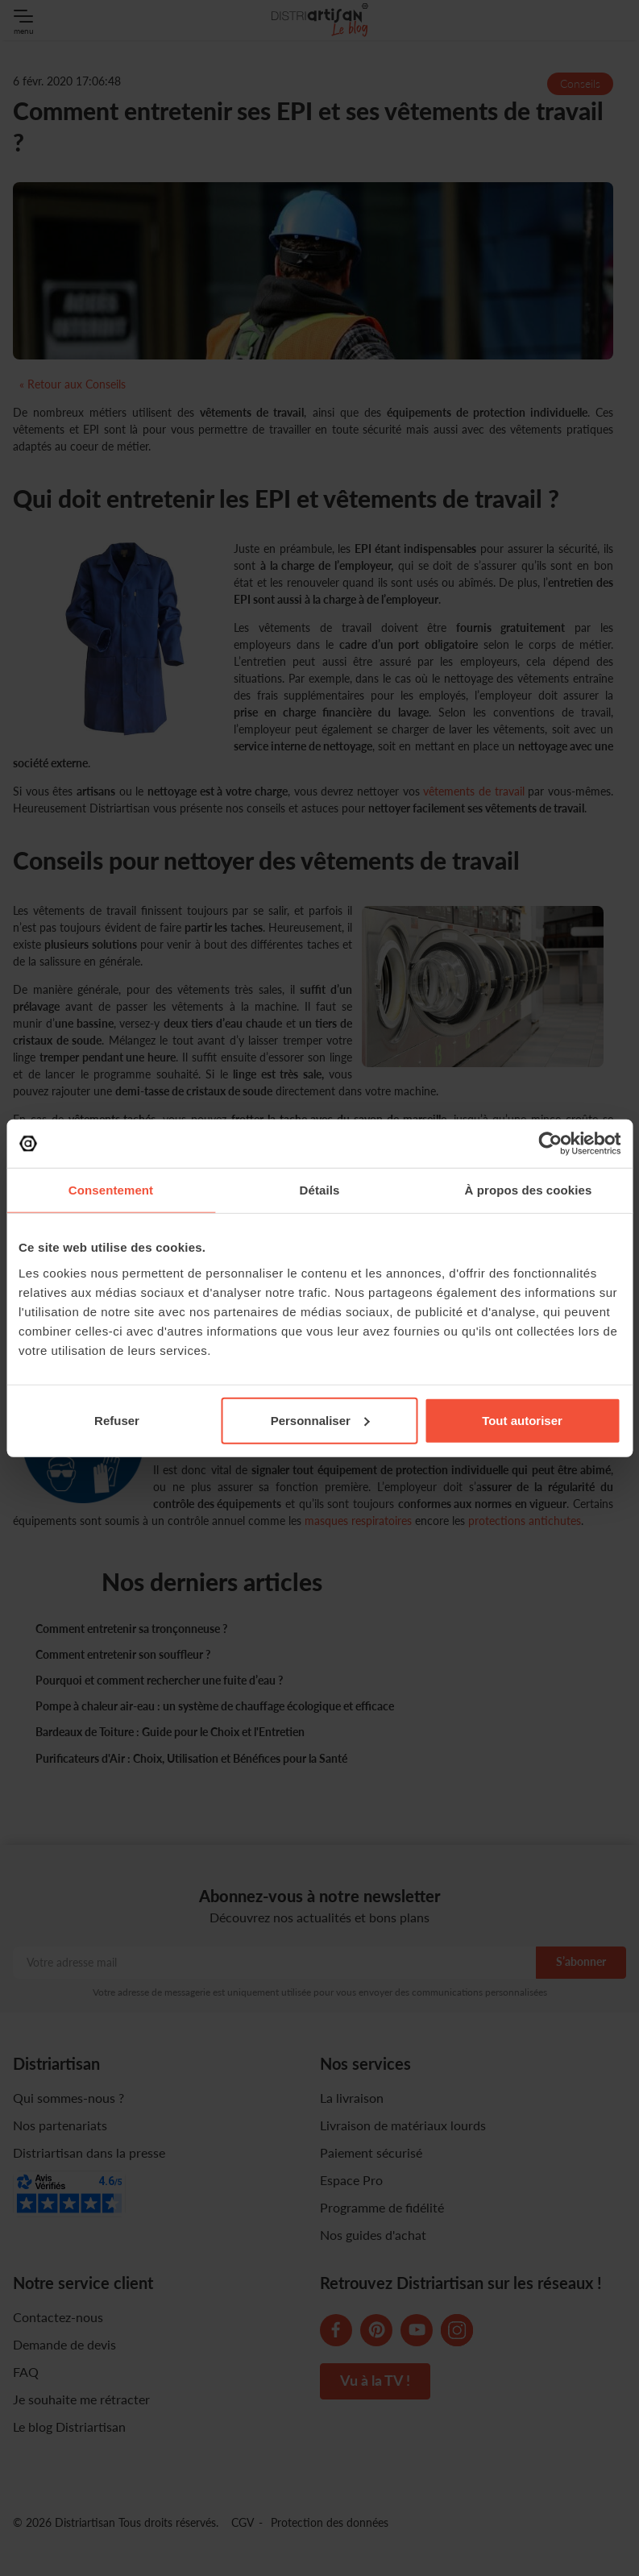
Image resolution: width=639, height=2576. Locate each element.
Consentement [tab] (110, 1190)
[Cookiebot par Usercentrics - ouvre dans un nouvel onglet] (549, 1144)
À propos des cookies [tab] (528, 1190)
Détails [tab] (320, 1190)
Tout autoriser (522, 1420)
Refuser (116, 1420)
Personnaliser (320, 1420)
